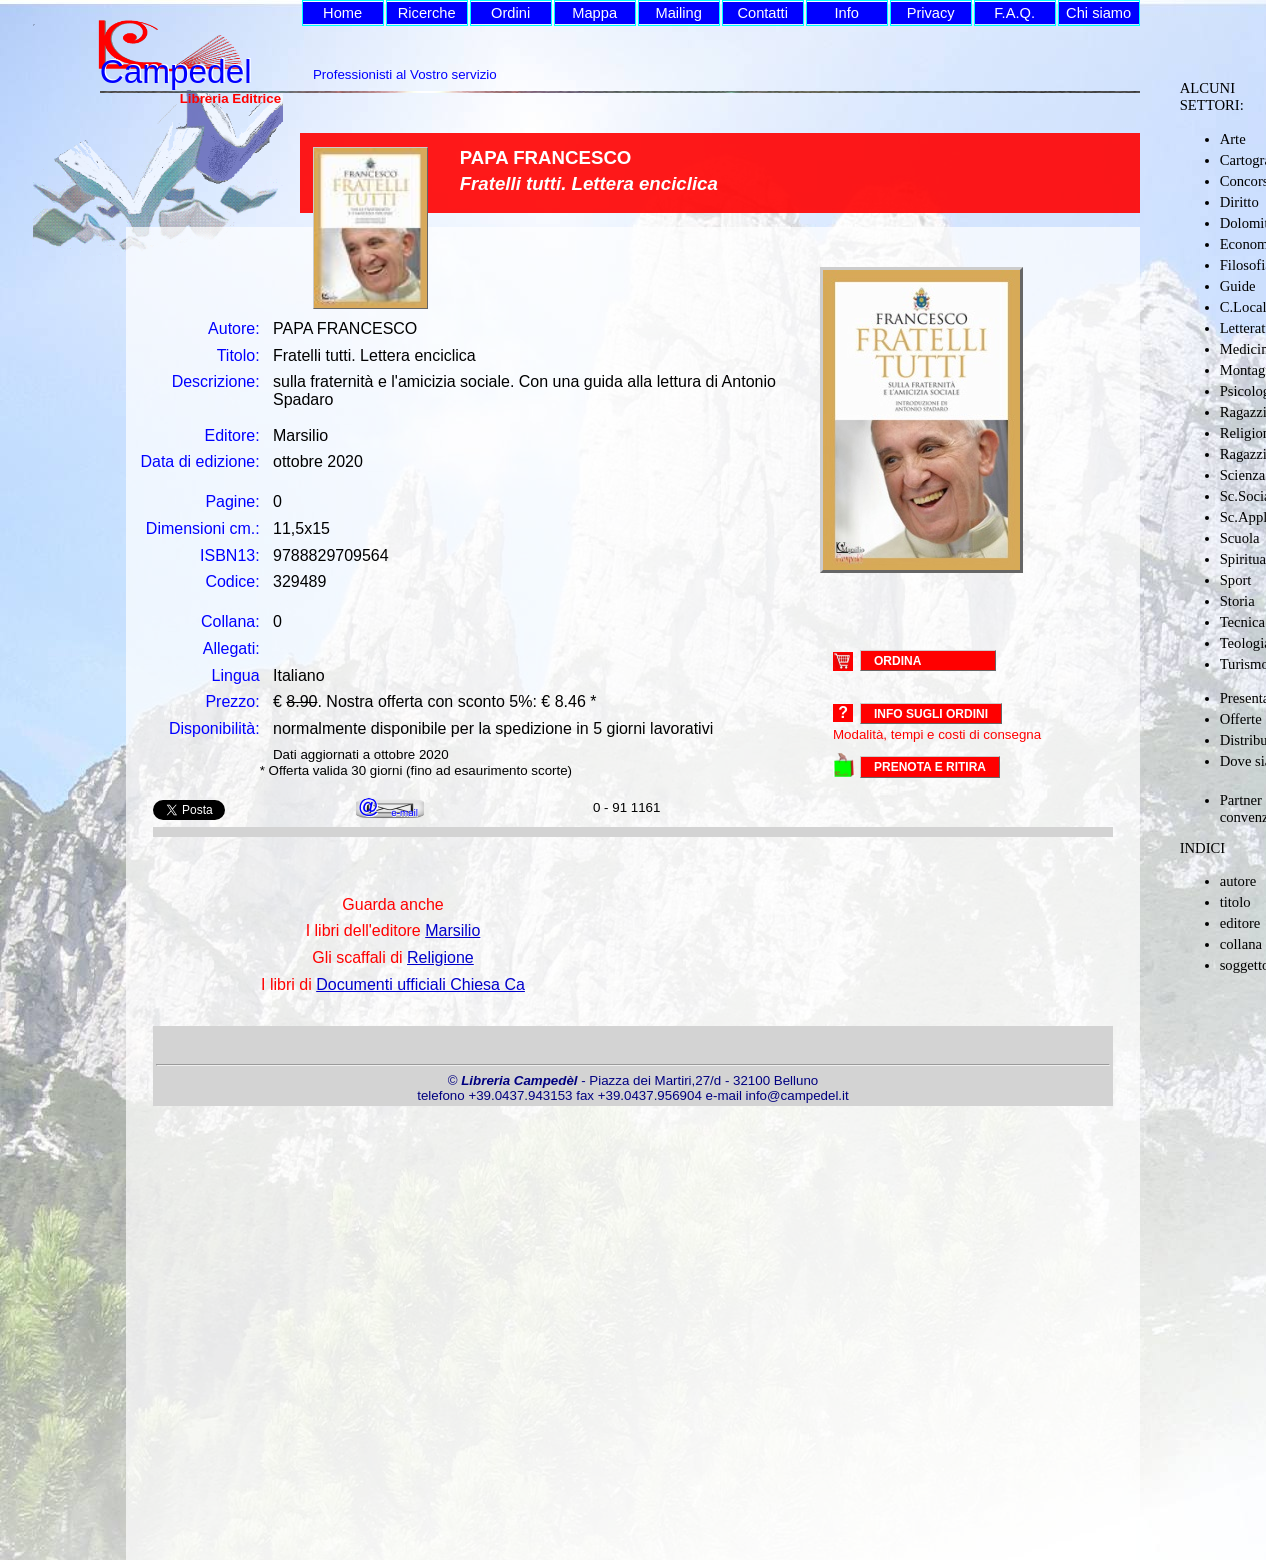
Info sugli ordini (931, 714)
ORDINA (897, 660)
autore (1238, 881)
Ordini (510, 13)
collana (1241, 944)
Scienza (1243, 475)
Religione (440, 957)
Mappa (594, 13)
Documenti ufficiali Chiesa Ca (420, 984)
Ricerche (427, 13)
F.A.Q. (1014, 13)
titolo (1235, 902)
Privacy (931, 13)
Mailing (678, 13)
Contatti (762, 13)
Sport (1236, 580)
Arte (1233, 139)
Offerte (1241, 719)
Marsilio (452, 930)
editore (1240, 923)
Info (846, 13)
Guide (1238, 286)
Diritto (1239, 202)
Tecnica (1242, 622)
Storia (1237, 601)
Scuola (1240, 538)
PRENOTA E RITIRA (930, 767)
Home (342, 13)
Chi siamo (1098, 13)
